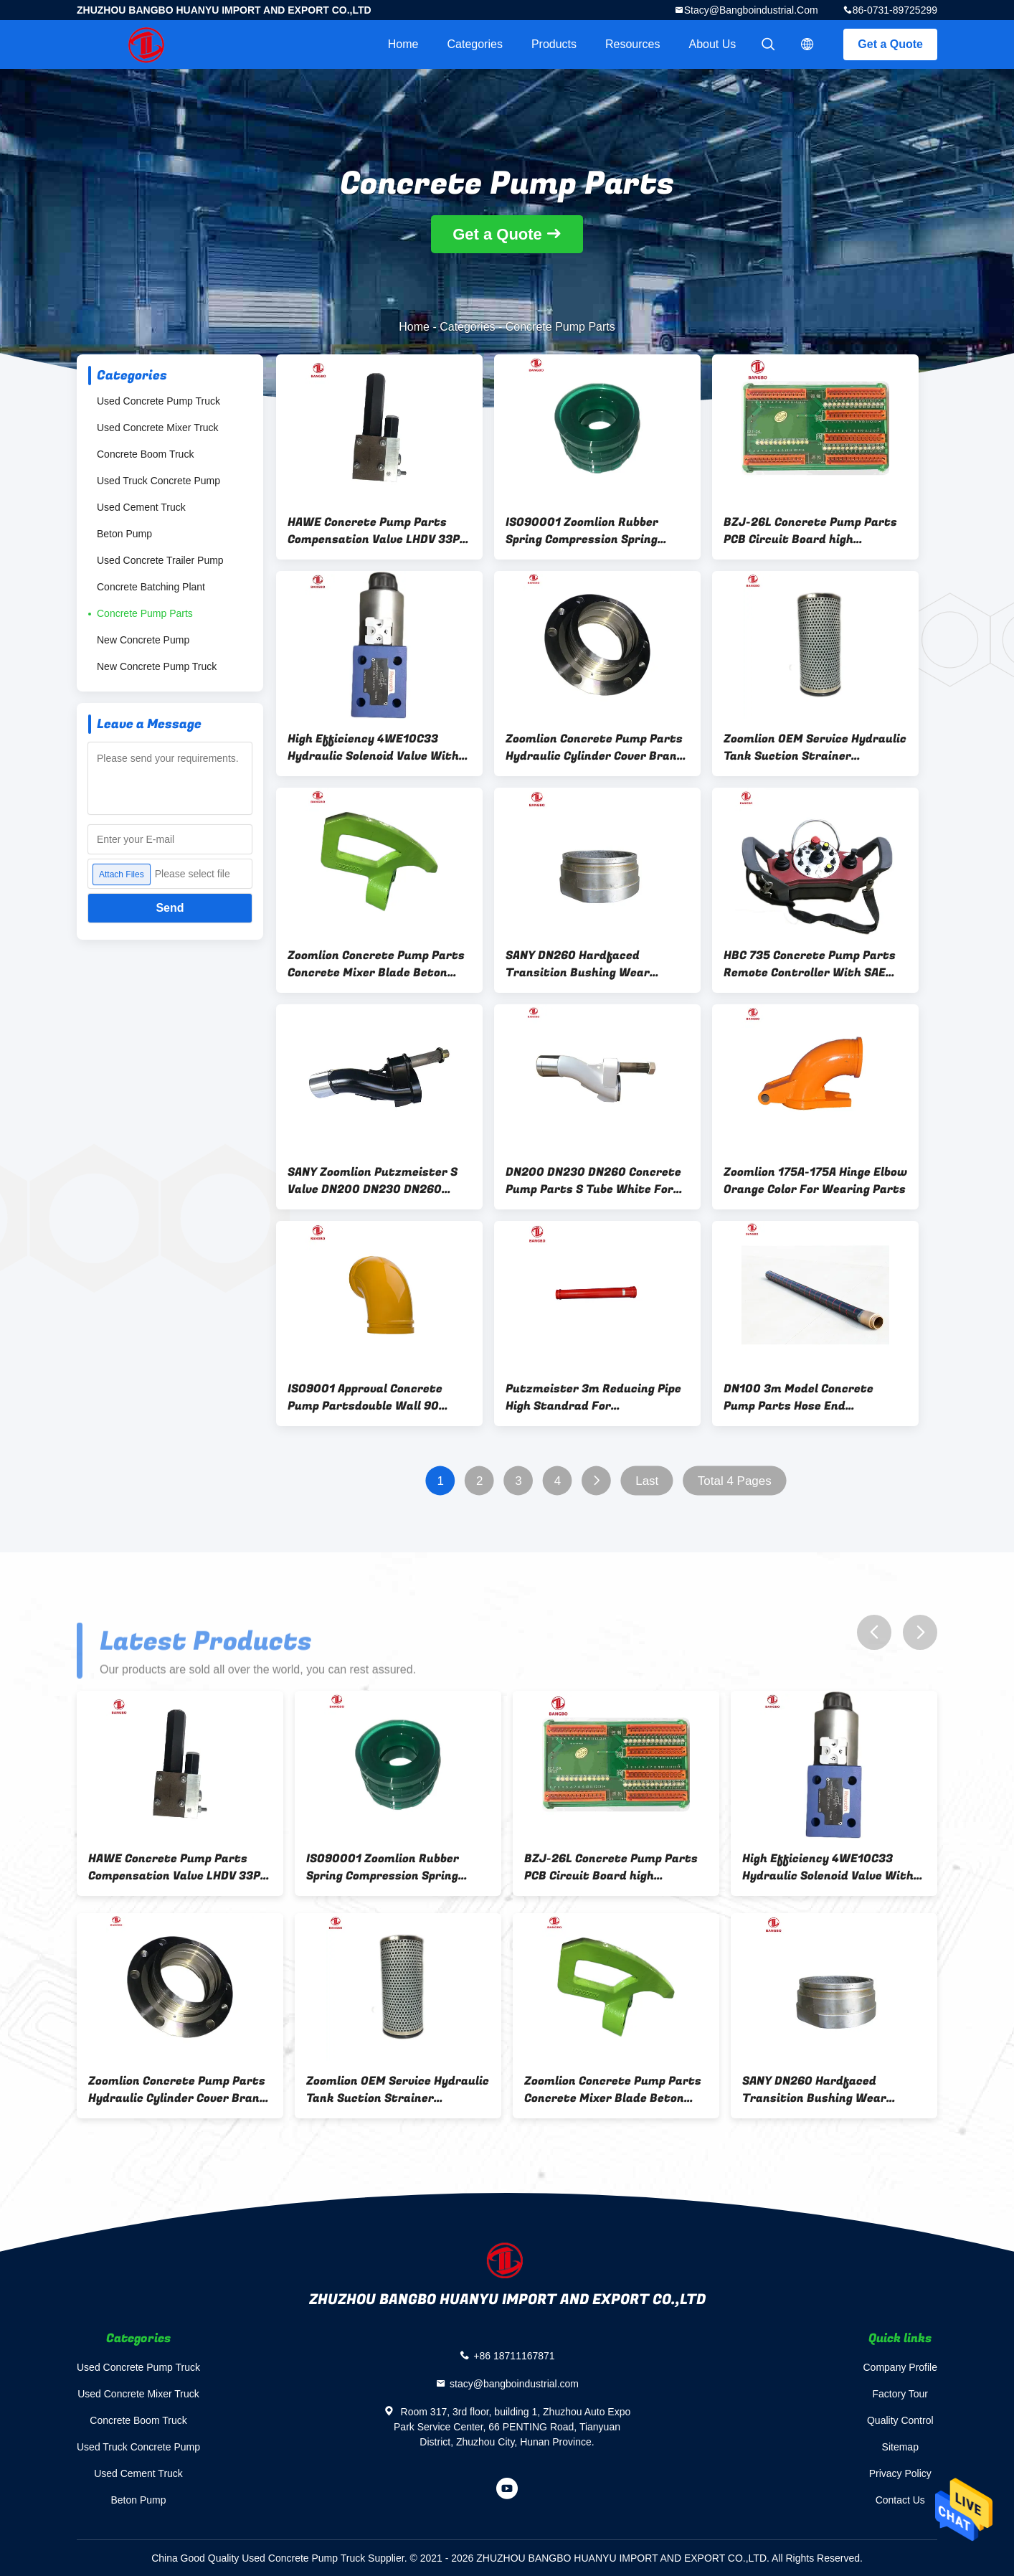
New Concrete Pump (143, 640)
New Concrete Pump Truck (157, 666)
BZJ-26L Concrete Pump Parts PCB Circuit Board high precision (810, 531)
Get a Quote (890, 44)
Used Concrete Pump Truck (158, 401)
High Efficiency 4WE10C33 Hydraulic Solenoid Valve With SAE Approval (373, 747)
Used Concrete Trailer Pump (160, 560)
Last (646, 1481)
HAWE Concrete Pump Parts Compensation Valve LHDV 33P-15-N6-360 (376, 531)
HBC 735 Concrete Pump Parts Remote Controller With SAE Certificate (810, 964)
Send (170, 908)
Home (403, 44)
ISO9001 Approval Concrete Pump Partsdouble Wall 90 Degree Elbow (365, 1397)
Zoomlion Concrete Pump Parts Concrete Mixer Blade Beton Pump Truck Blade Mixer (376, 964)
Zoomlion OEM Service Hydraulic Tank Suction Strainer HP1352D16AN (815, 747)
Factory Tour (900, 2394)
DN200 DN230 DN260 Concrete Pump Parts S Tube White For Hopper (593, 1181)
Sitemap (900, 2447)
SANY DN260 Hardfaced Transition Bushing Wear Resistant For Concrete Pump (591, 964)
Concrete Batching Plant (151, 587)
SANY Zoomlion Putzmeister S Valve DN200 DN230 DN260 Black (373, 1181)
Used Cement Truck (141, 507)
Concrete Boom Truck (145, 454)
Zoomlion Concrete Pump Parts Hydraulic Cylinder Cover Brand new (595, 747)
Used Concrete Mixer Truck (158, 427)
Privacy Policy (900, 2473)
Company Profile (900, 2367)
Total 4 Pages (735, 1481)
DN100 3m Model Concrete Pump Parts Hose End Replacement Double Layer (799, 1397)
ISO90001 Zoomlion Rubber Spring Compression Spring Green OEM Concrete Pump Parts (582, 531)
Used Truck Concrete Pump (158, 480)
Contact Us (900, 2500)
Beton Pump (124, 533)
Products (554, 44)
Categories (475, 44)
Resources (632, 44)
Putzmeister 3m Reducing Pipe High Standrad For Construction (593, 1397)
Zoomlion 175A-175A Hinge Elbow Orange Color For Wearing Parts (815, 1181)
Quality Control (900, 2420)
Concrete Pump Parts (145, 613)
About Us (712, 44)
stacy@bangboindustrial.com (751, 10)
